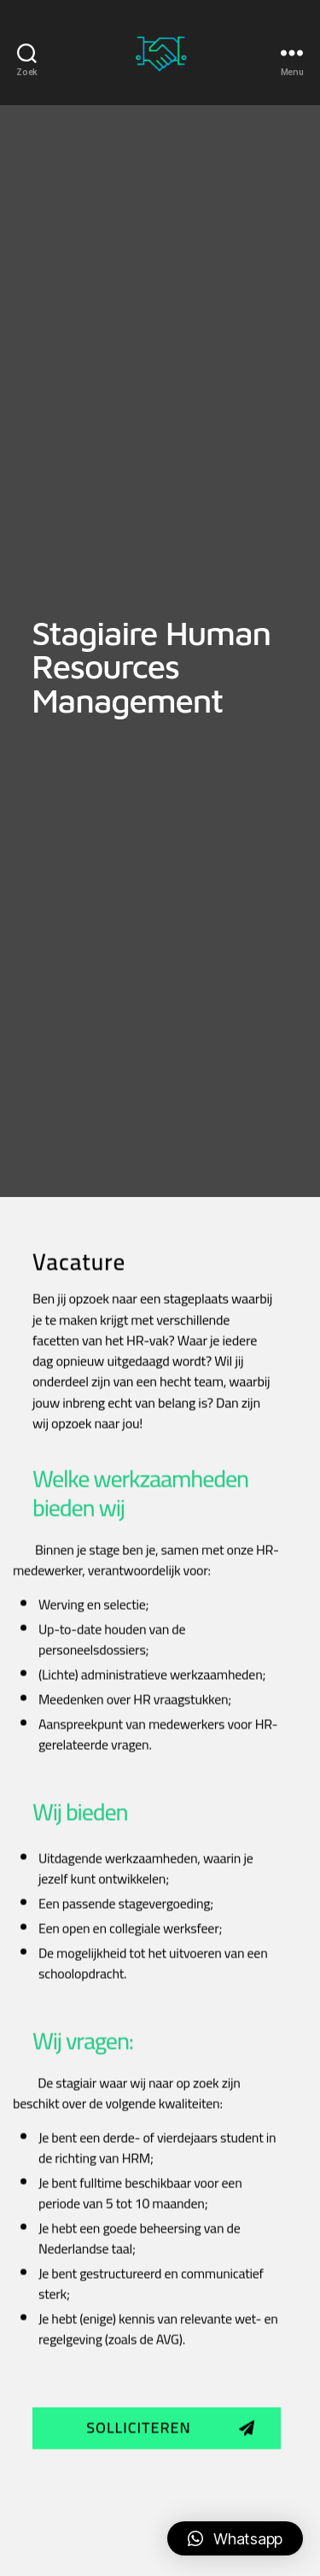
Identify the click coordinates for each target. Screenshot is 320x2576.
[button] (156, 2529)
